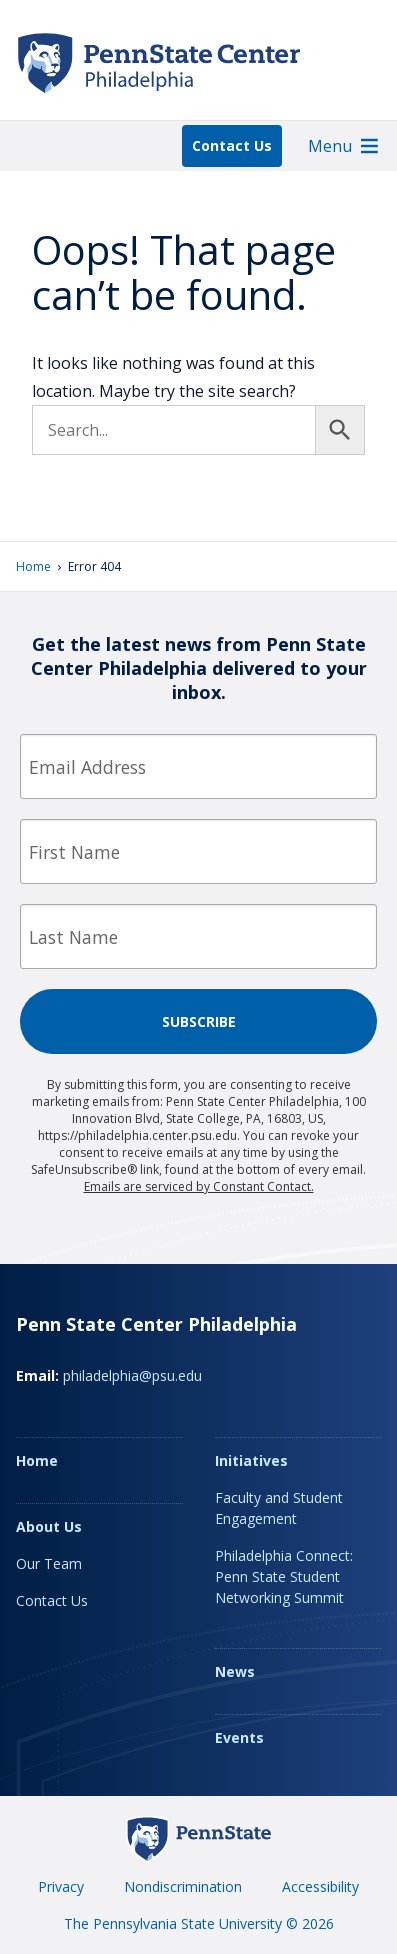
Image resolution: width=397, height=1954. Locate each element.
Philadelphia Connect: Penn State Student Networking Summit (284, 1576)
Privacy (61, 1886)
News (235, 1671)
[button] (330, 146)
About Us (49, 1526)
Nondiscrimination (183, 1886)
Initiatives (251, 1460)
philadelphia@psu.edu (132, 1375)
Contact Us (232, 145)
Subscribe (199, 1021)
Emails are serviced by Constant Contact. (199, 1186)
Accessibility (320, 1886)
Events (239, 1737)
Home (33, 566)
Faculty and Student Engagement (279, 1508)
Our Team (49, 1563)
